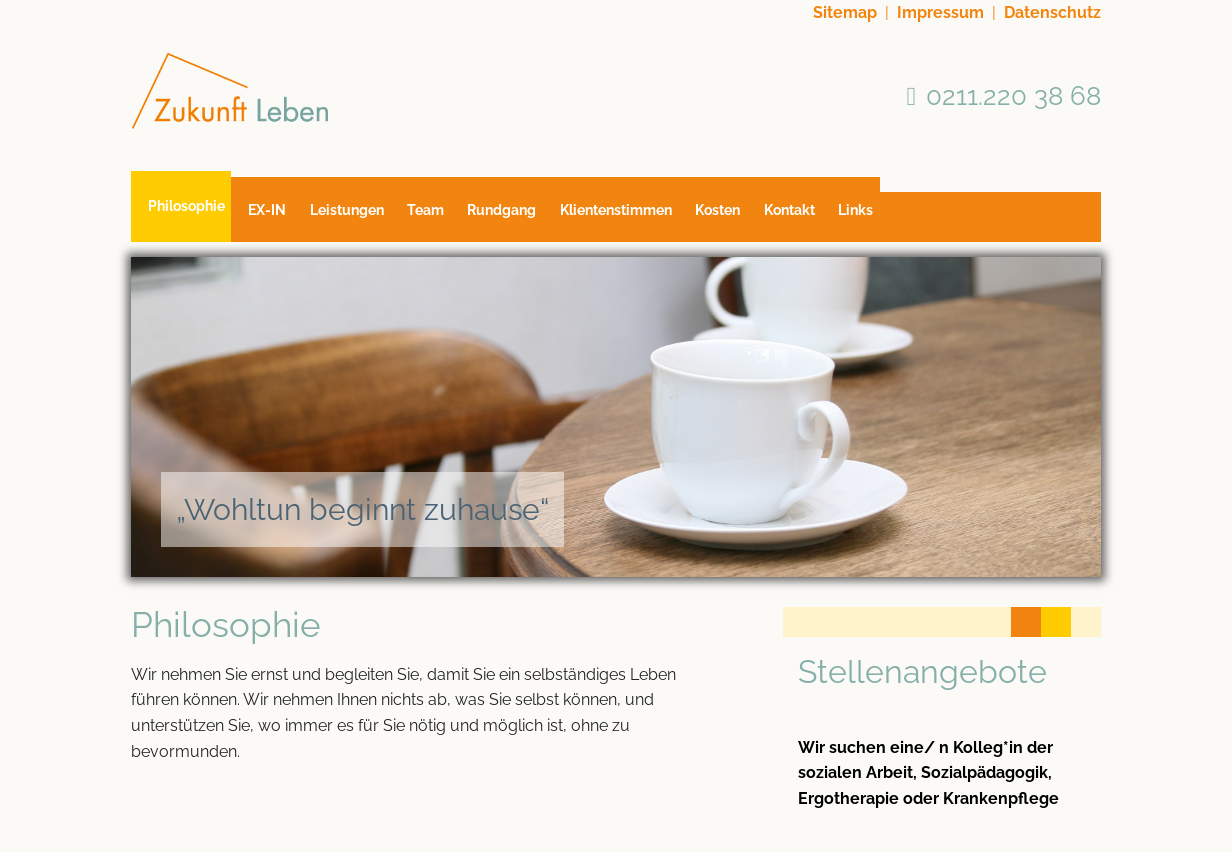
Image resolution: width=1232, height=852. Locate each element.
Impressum (940, 12)
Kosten (777, 217)
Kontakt (858, 217)
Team (455, 217)
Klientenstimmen (665, 217)
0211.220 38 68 (1013, 95)
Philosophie (186, 209)
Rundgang (541, 217)
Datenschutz (1052, 12)
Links (934, 217)
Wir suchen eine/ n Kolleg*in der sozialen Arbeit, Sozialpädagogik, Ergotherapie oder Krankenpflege (928, 773)
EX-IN (277, 217)
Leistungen (366, 217)
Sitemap (845, 12)
